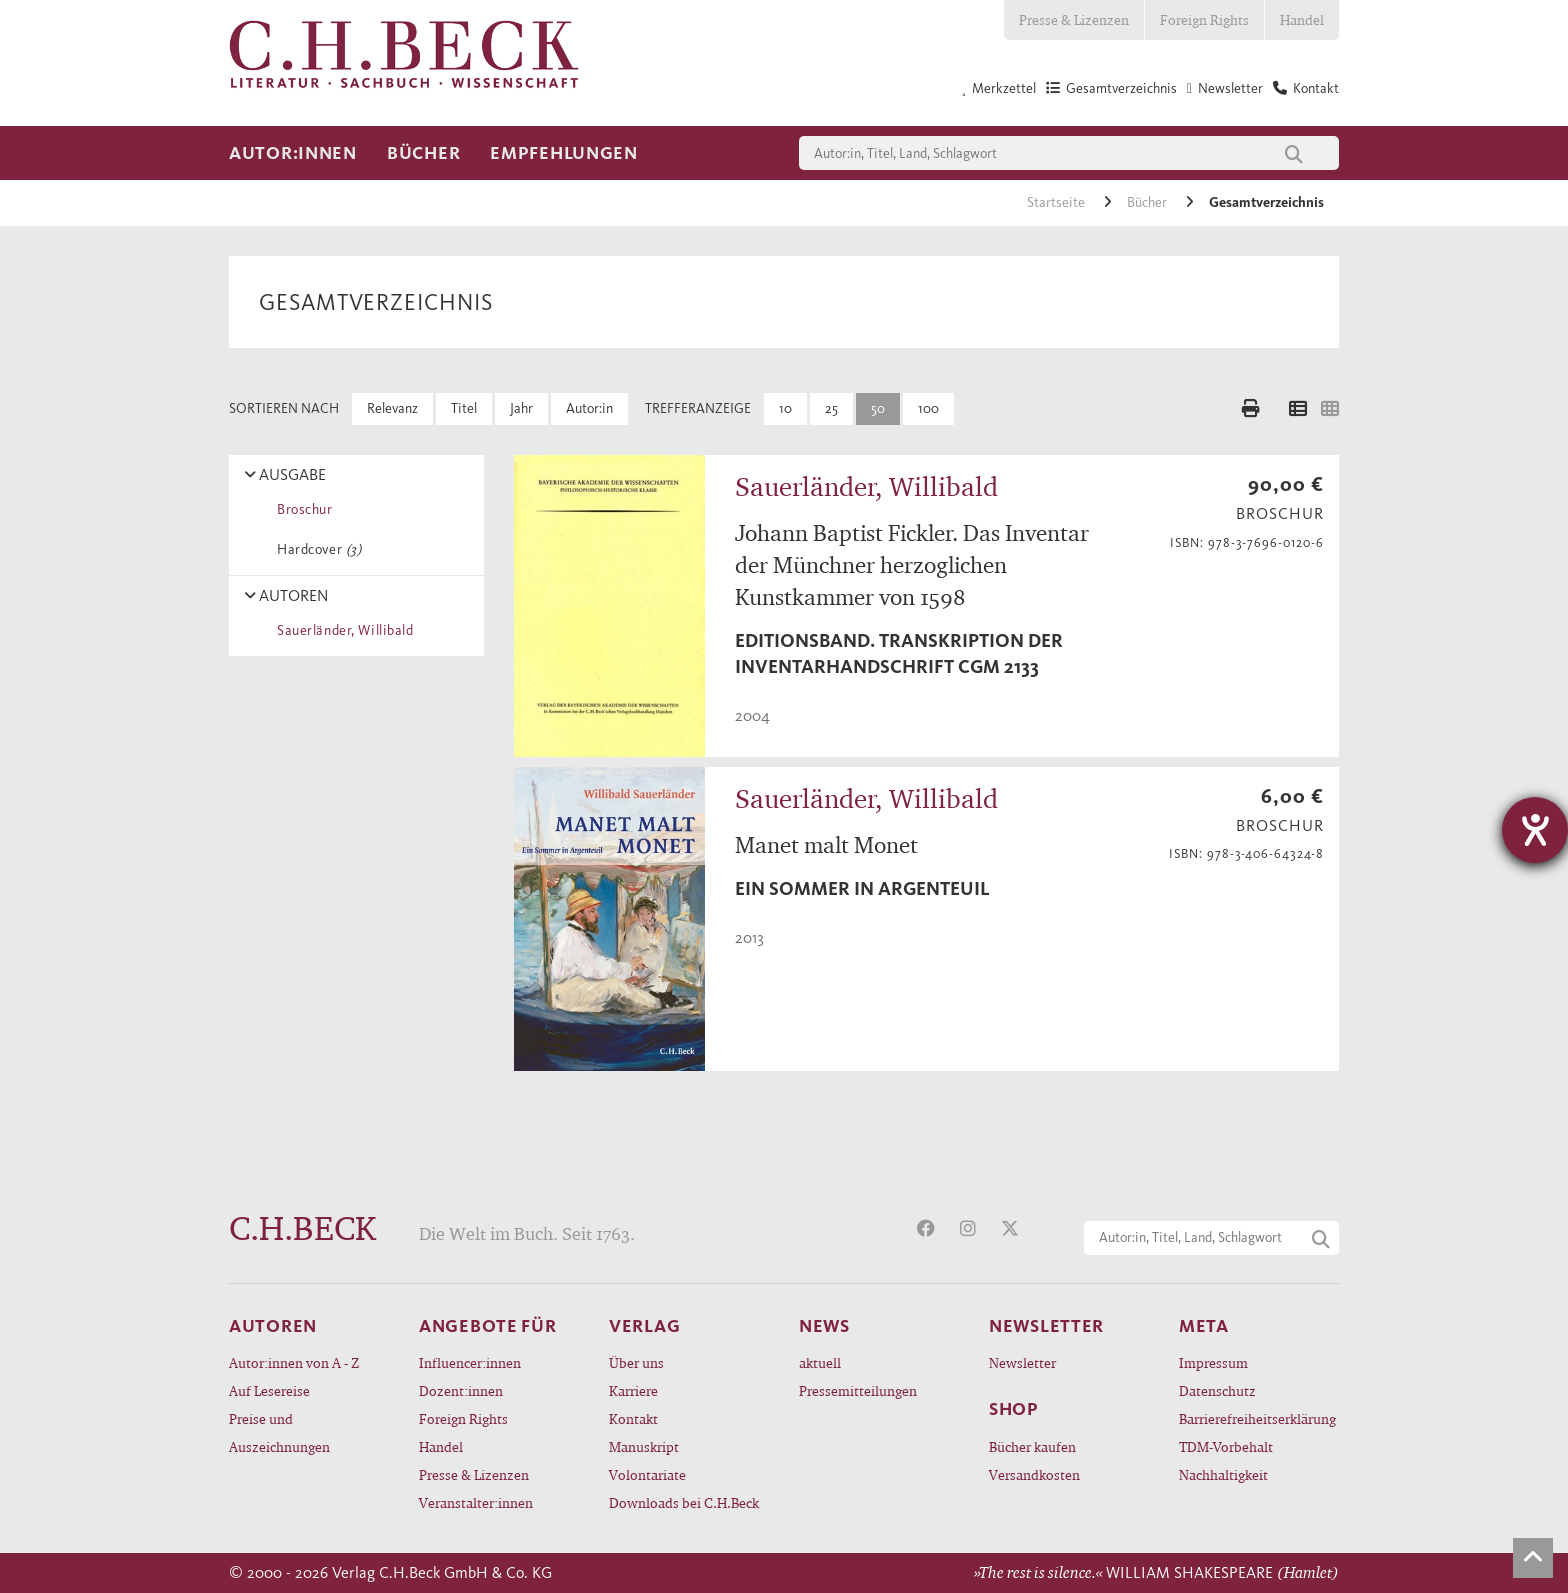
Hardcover (315, 549)
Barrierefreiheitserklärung (1257, 1418)
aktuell (820, 1362)
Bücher (423, 153)
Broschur (301, 509)
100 (928, 408)
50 (878, 408)
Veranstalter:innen (476, 1502)
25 (831, 408)
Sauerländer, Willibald (341, 630)
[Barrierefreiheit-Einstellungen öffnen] (1535, 830)
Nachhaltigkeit (1223, 1474)
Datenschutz (1217, 1390)
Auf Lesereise (269, 1390)
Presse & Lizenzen (1074, 19)
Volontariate (647, 1474)
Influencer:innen (470, 1362)
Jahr (521, 408)
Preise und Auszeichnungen (279, 1432)
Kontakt (633, 1418)
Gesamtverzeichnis (1266, 202)
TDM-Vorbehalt (1226, 1446)
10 (785, 408)
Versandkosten (1034, 1474)
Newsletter (1022, 1362)
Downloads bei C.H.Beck (684, 1502)
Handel (1302, 19)
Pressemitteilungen (858, 1390)
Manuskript (644, 1446)
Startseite (1057, 202)
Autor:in (589, 408)
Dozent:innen (461, 1390)
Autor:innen (293, 153)
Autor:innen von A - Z (294, 1362)
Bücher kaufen (1032, 1446)
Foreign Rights (1204, 19)
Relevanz (392, 408)
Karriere (633, 1390)
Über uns (636, 1362)
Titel (464, 408)
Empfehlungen (564, 153)
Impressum (1213, 1362)
